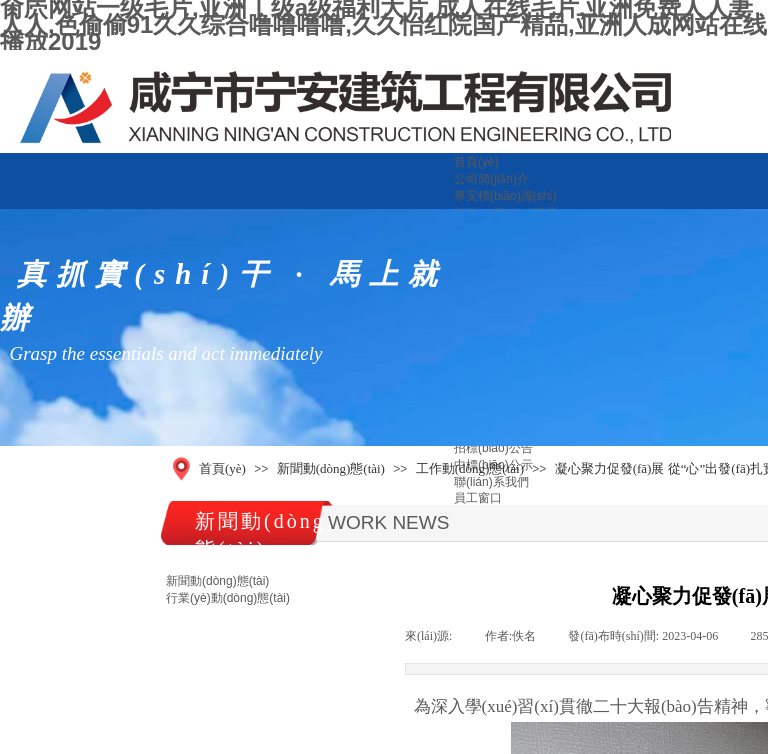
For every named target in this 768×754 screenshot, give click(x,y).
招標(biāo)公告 (493, 448)
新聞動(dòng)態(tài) (331, 468)
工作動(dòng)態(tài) (470, 468)
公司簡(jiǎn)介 (491, 179)
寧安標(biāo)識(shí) (505, 196)
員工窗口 (478, 498)
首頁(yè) (476, 162)
